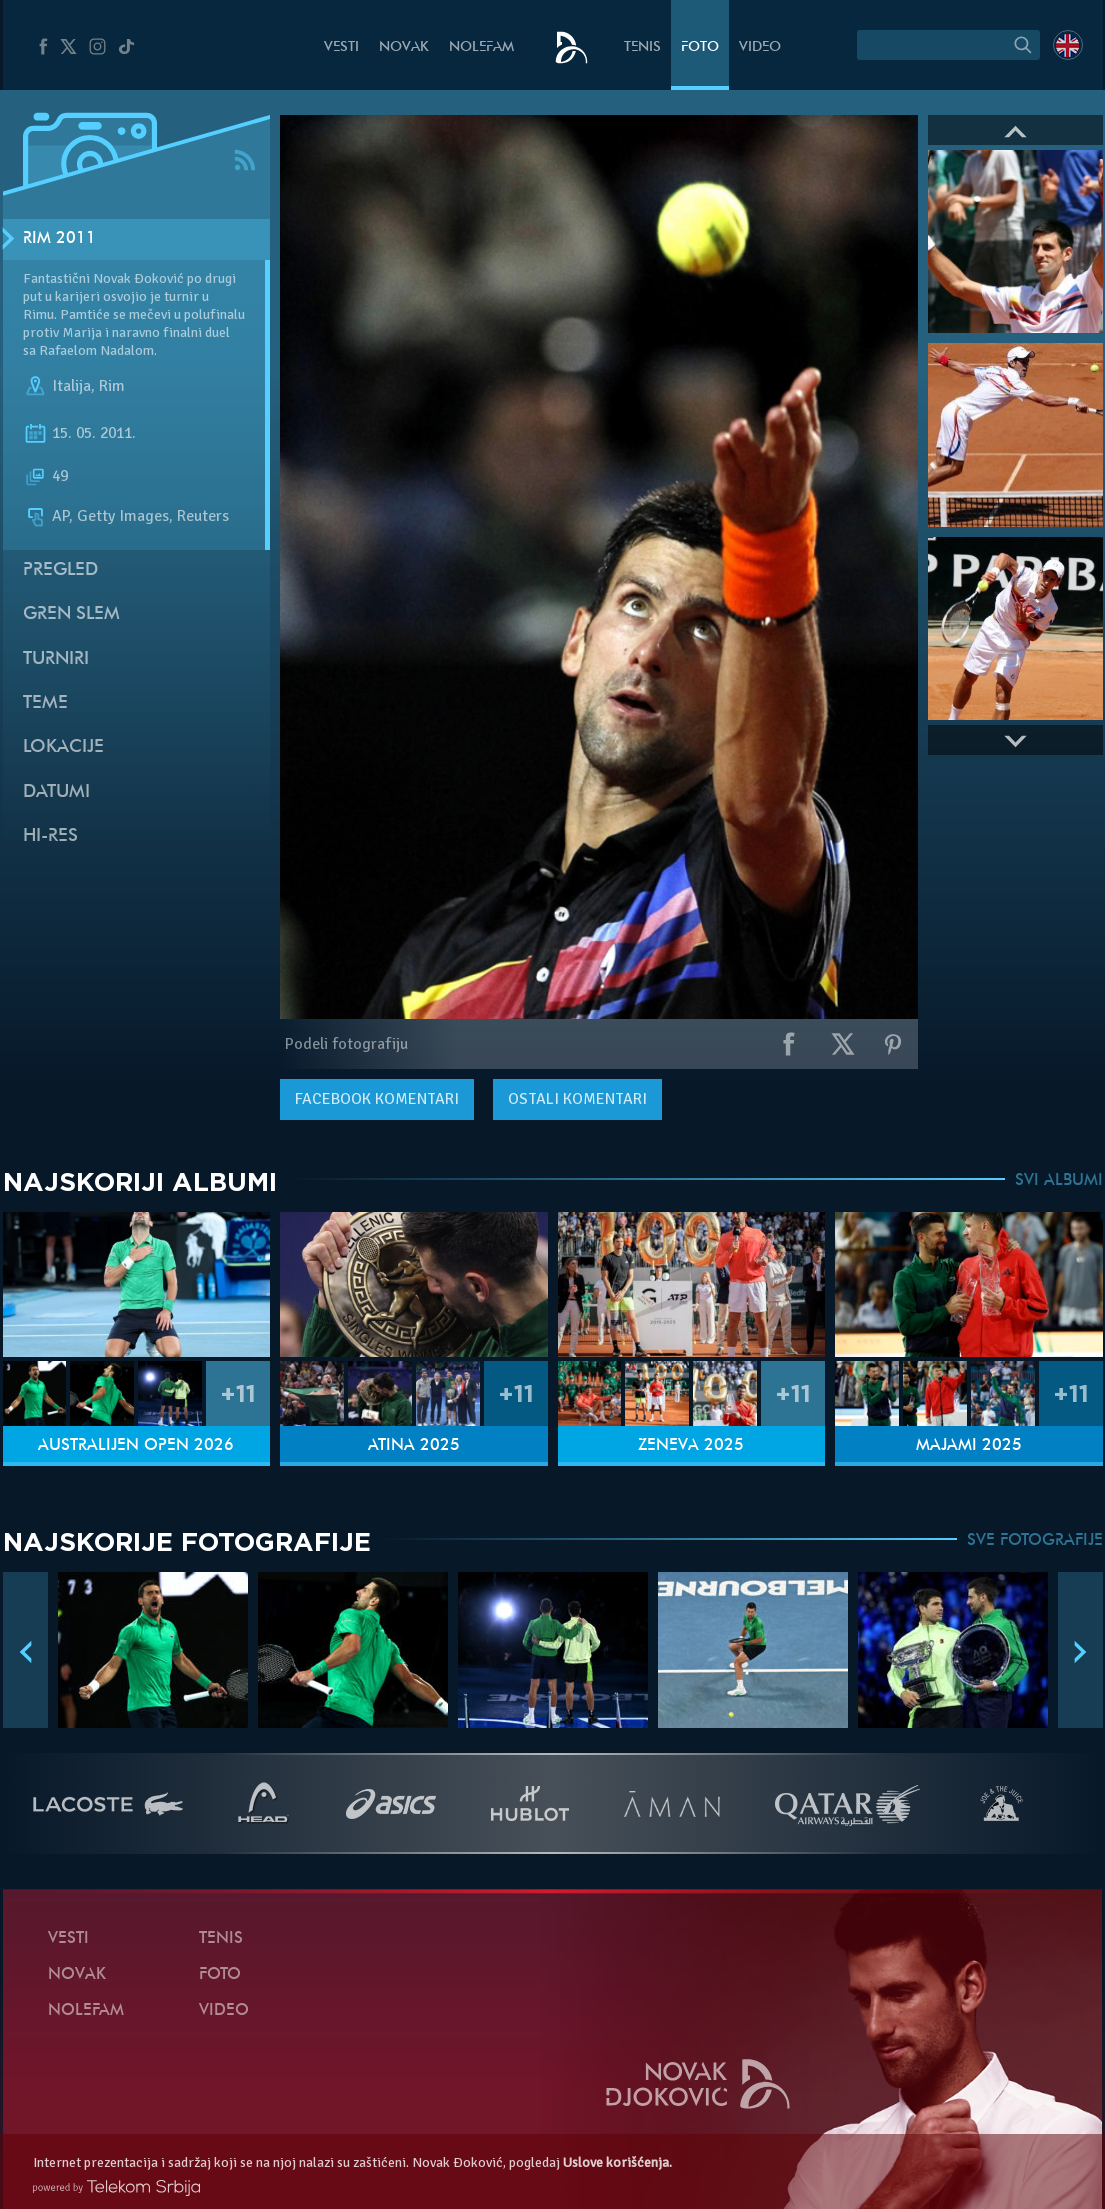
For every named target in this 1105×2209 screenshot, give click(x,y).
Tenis (642, 47)
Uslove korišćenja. (617, 2162)
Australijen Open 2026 (136, 1446)
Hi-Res (50, 836)
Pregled (60, 570)
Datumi (56, 792)
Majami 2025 (969, 1446)
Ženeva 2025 (691, 1446)
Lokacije (63, 747)
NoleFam (481, 47)
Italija (71, 386)
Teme (45, 703)
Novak (404, 47)
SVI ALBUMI (1059, 1181)
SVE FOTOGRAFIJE (1035, 1541)
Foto (700, 47)
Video (760, 47)
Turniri (56, 659)
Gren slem (71, 614)
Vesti (341, 47)
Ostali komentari (577, 1099)
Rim (112, 386)
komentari (377, 1099)
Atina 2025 (414, 1446)
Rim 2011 (59, 239)
